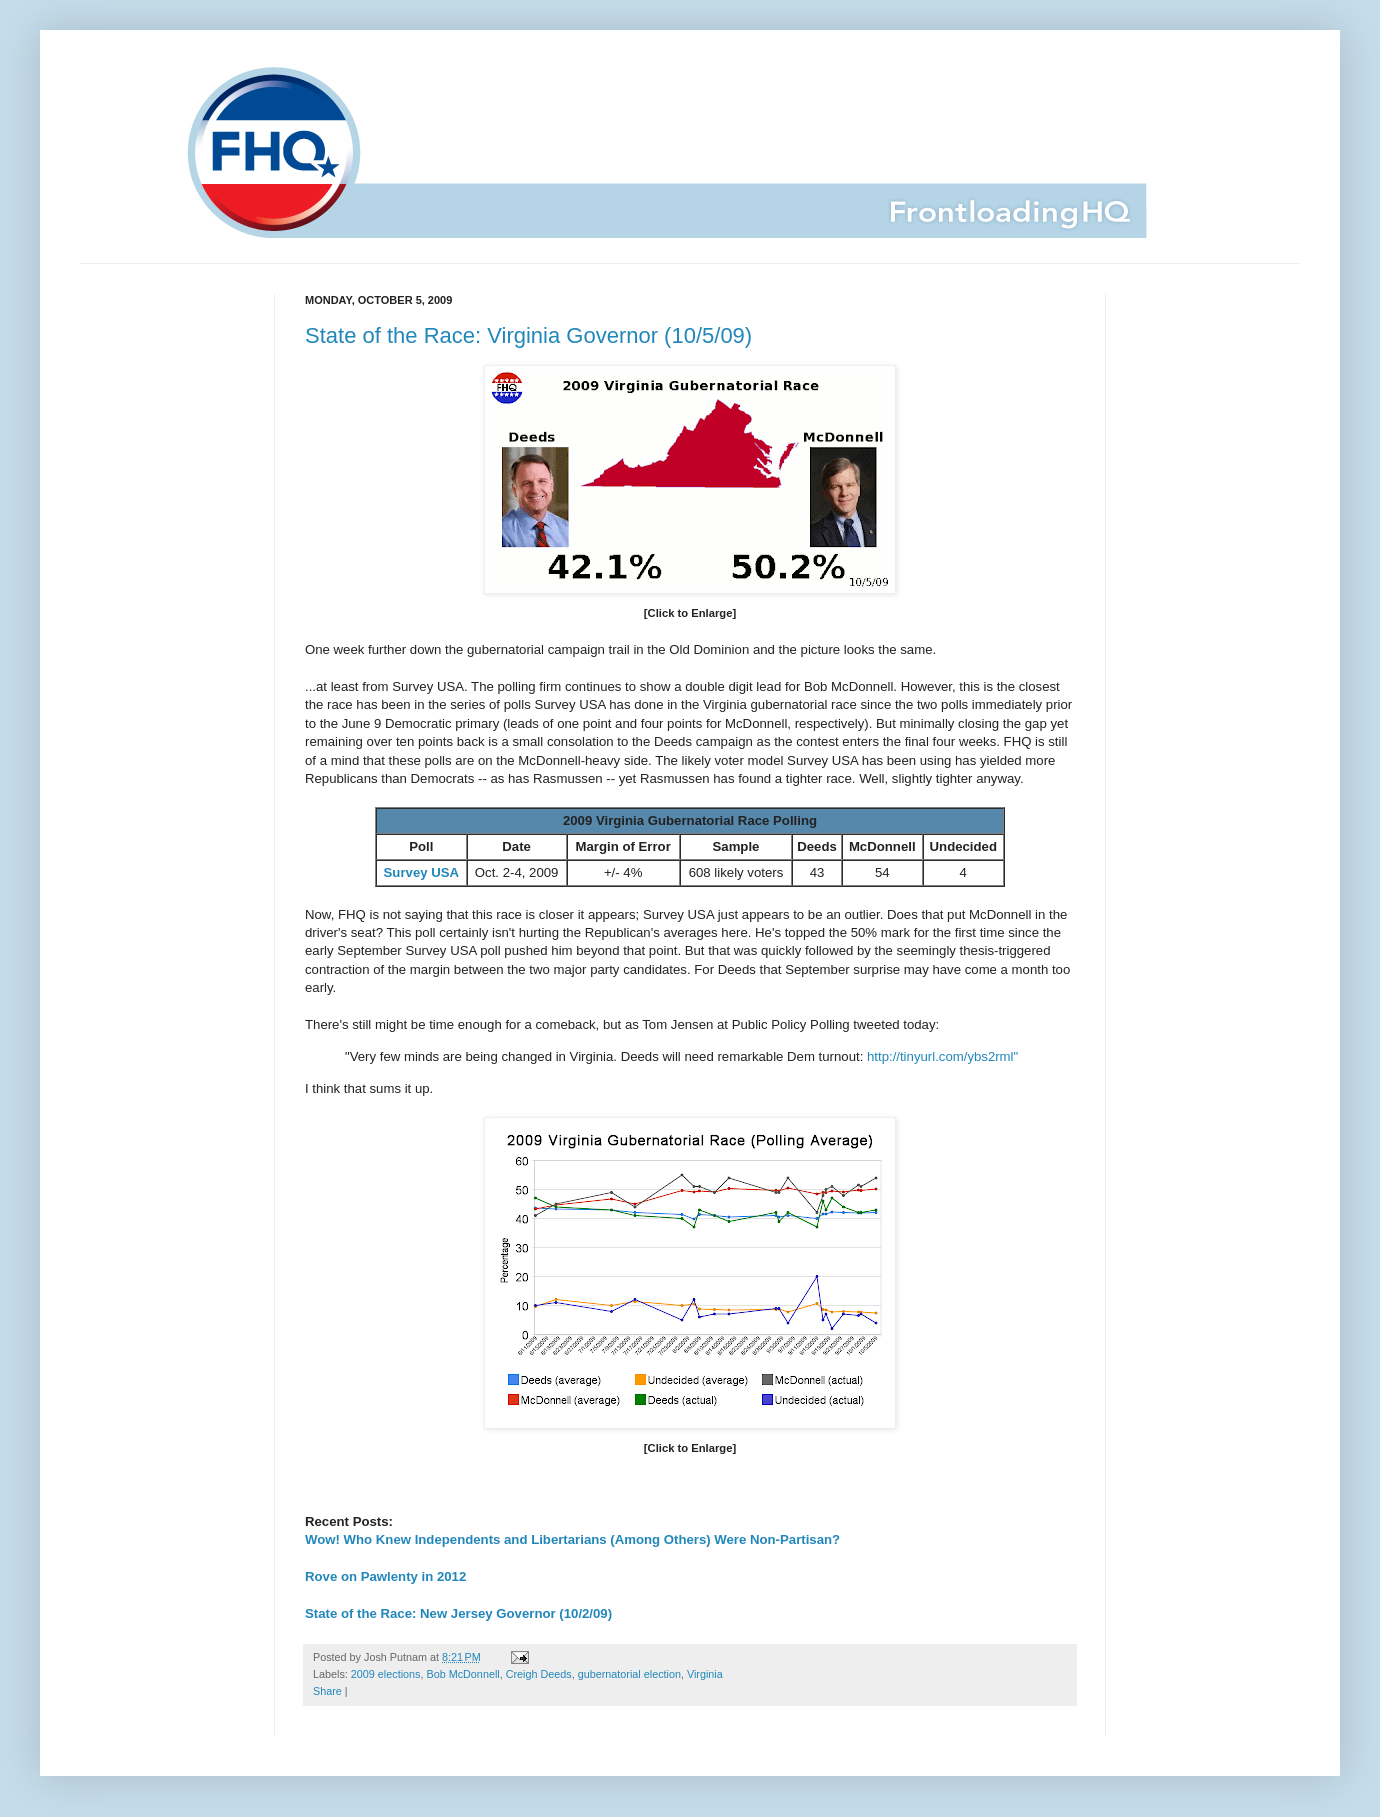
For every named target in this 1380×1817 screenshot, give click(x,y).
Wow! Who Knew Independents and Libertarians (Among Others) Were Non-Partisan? (572, 1539)
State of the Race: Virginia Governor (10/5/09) (528, 335)
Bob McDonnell (462, 1674)
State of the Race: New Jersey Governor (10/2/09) (458, 1613)
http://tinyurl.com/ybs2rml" (942, 1056)
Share (327, 1691)
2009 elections (386, 1674)
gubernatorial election (629, 1674)
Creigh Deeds (539, 1674)
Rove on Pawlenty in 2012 (385, 1576)
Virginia (705, 1674)
